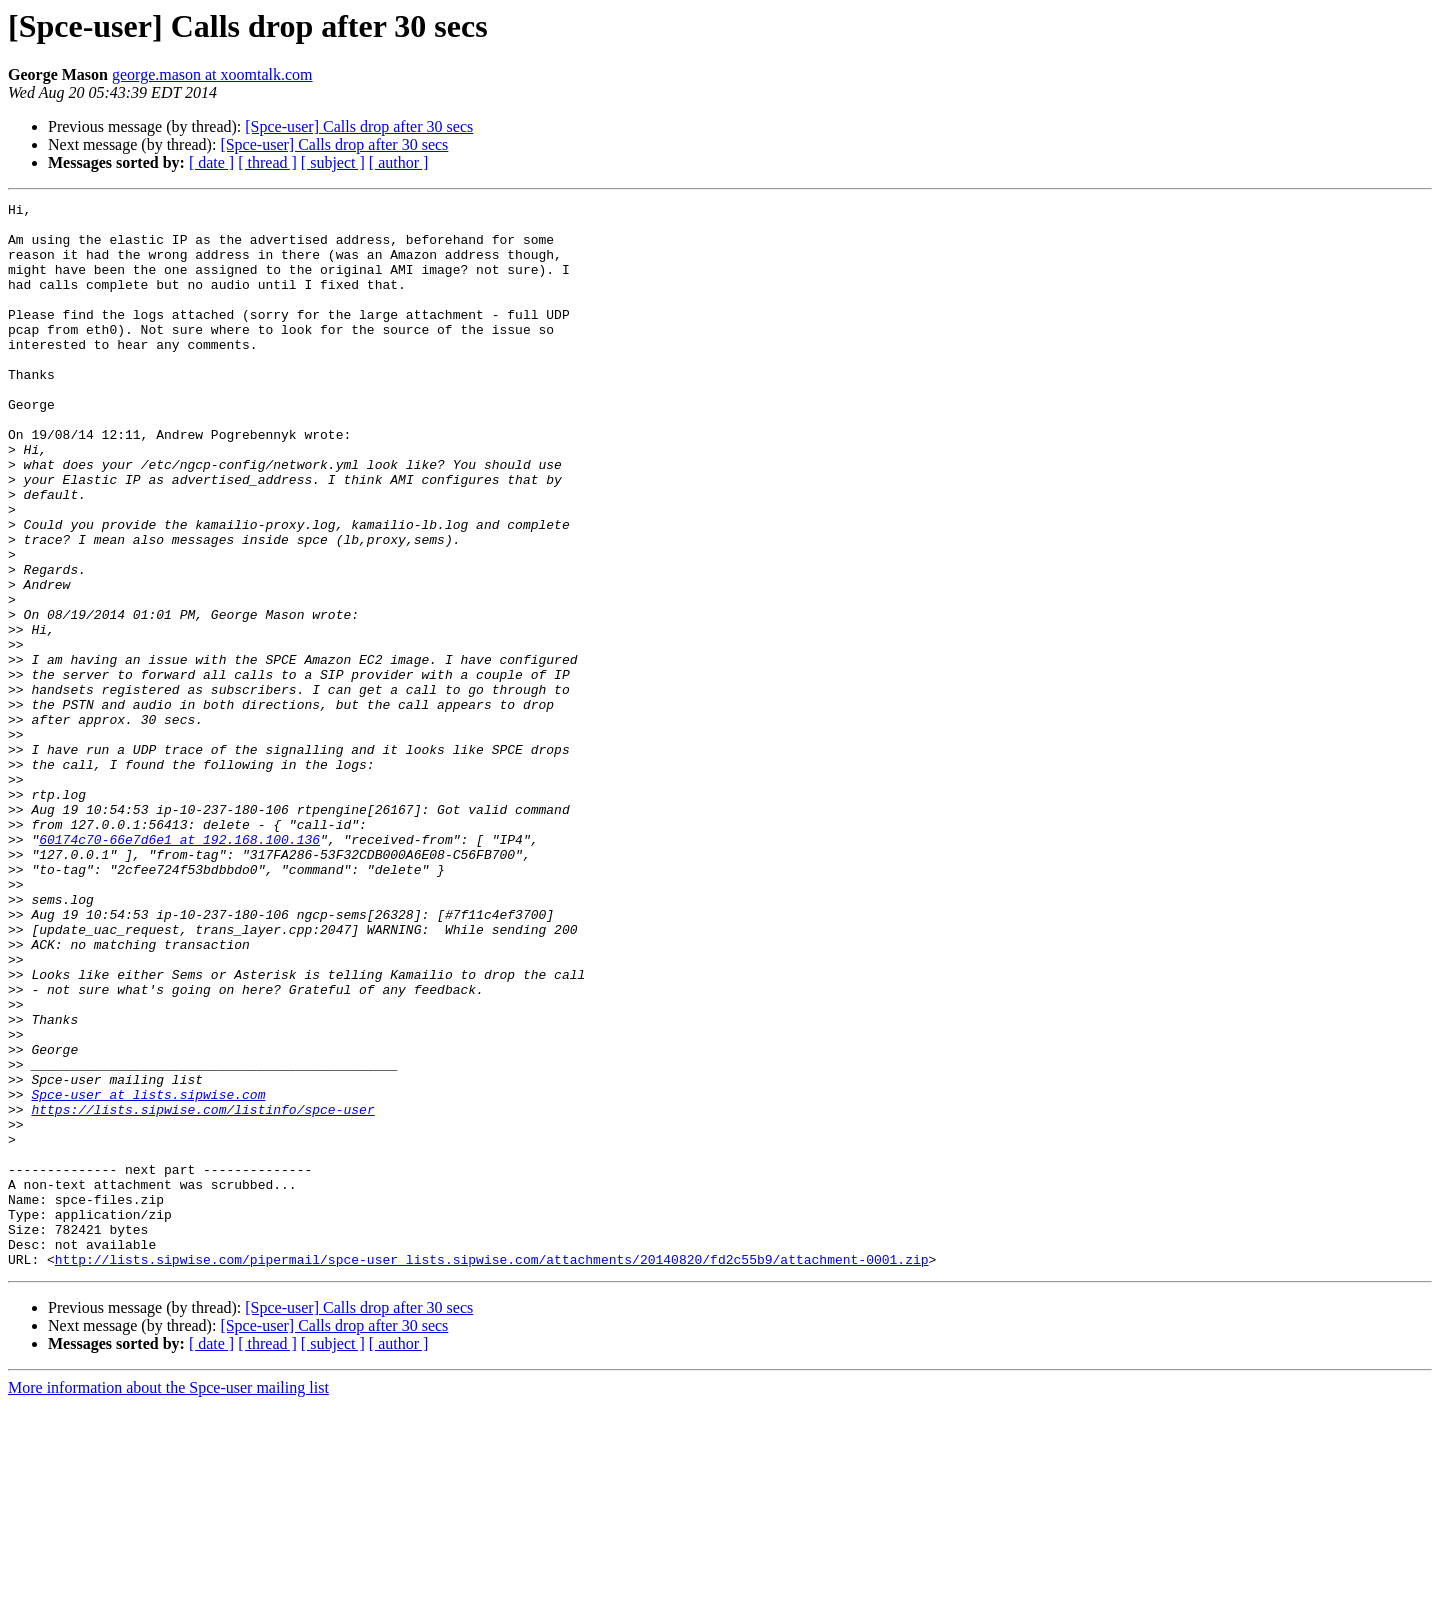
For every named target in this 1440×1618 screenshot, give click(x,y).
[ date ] (211, 162)
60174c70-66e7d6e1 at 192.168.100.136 (179, 968)
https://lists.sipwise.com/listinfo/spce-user (202, 1292)
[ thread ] (267, 162)
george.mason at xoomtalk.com (212, 74)
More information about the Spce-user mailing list (168, 1600)
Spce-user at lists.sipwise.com (148, 1274)
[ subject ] (333, 162)
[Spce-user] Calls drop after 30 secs (359, 126)
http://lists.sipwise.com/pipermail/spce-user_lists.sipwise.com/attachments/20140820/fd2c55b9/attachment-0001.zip (492, 1472)
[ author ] (399, 162)
